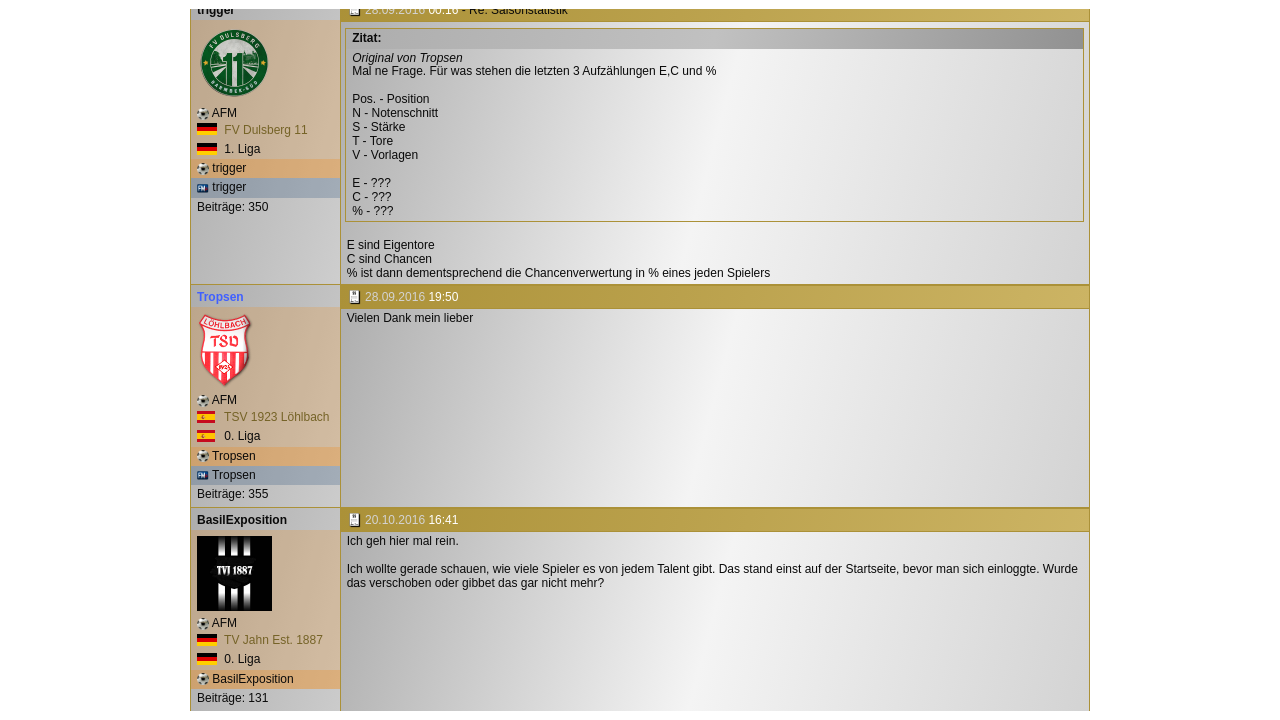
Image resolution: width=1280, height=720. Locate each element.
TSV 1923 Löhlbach (263, 417)
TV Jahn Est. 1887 (260, 640)
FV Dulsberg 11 (252, 130)
